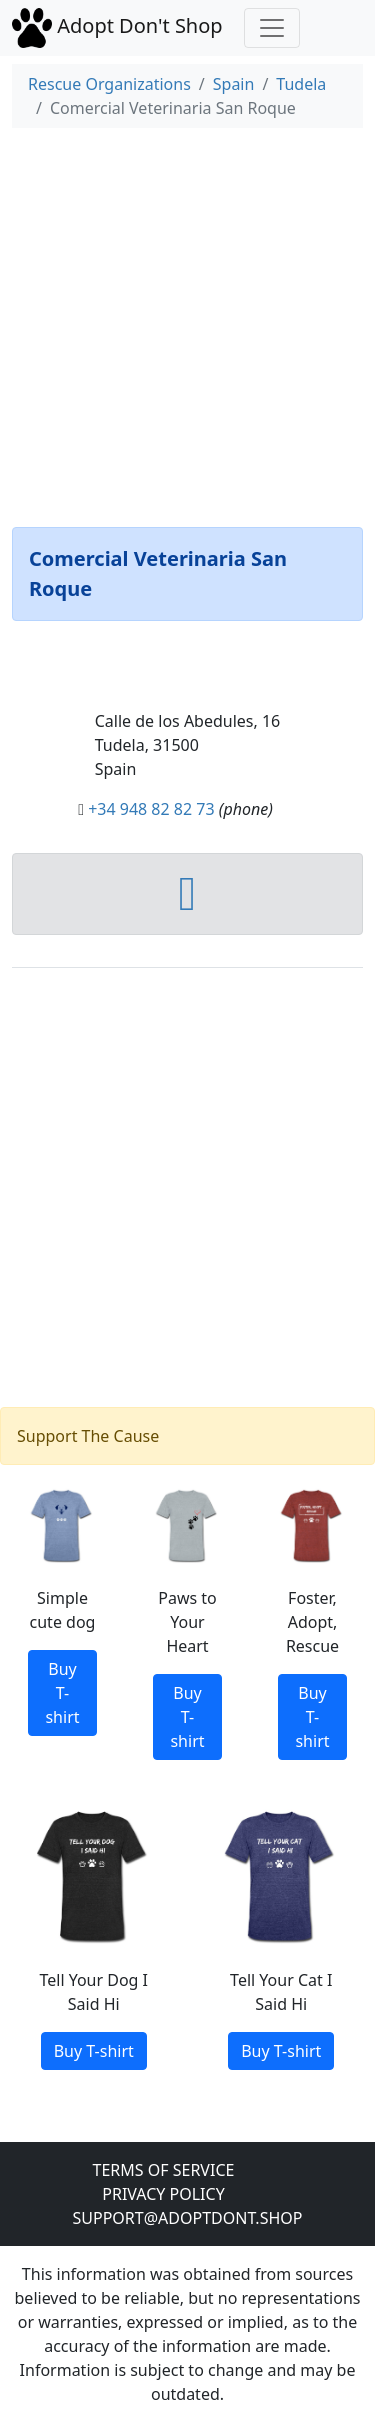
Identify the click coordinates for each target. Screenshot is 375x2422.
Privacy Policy (163, 2194)
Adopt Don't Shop (120, 26)
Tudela (301, 84)
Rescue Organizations (109, 84)
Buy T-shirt (62, 1693)
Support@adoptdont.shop (188, 2218)
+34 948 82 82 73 (151, 809)
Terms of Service (164, 2170)
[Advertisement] (187, 323)
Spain (234, 84)
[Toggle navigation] (272, 28)
